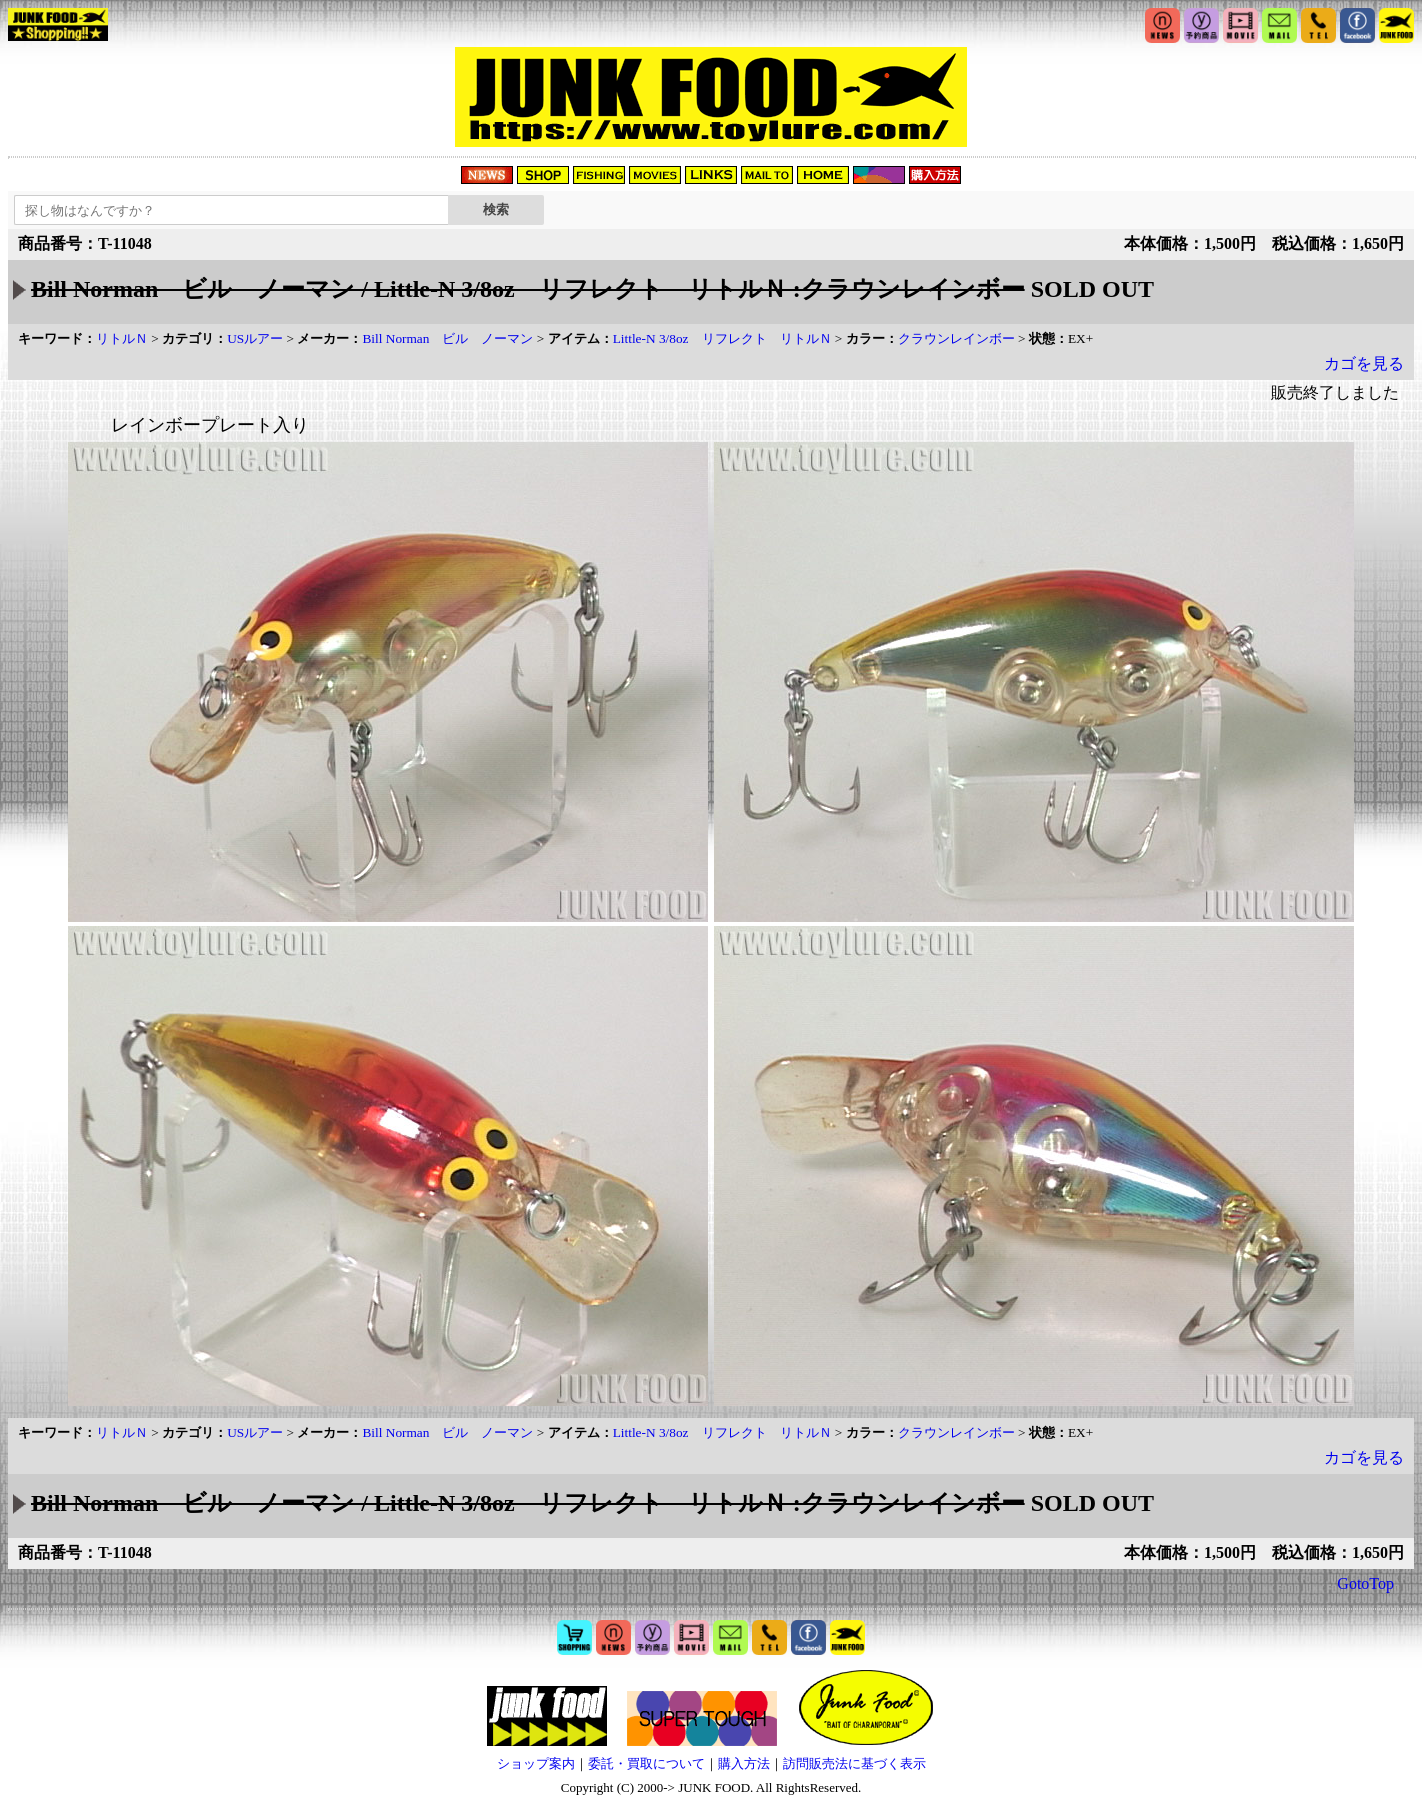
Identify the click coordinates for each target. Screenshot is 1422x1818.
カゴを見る (1364, 363)
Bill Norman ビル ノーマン (447, 338)
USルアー (255, 338)
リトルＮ (122, 338)
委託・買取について (646, 1763)
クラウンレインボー (956, 338)
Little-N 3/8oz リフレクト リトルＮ (722, 338)
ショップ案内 (536, 1763)
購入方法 (744, 1763)
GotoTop (1365, 1583)
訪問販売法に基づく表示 (854, 1763)
